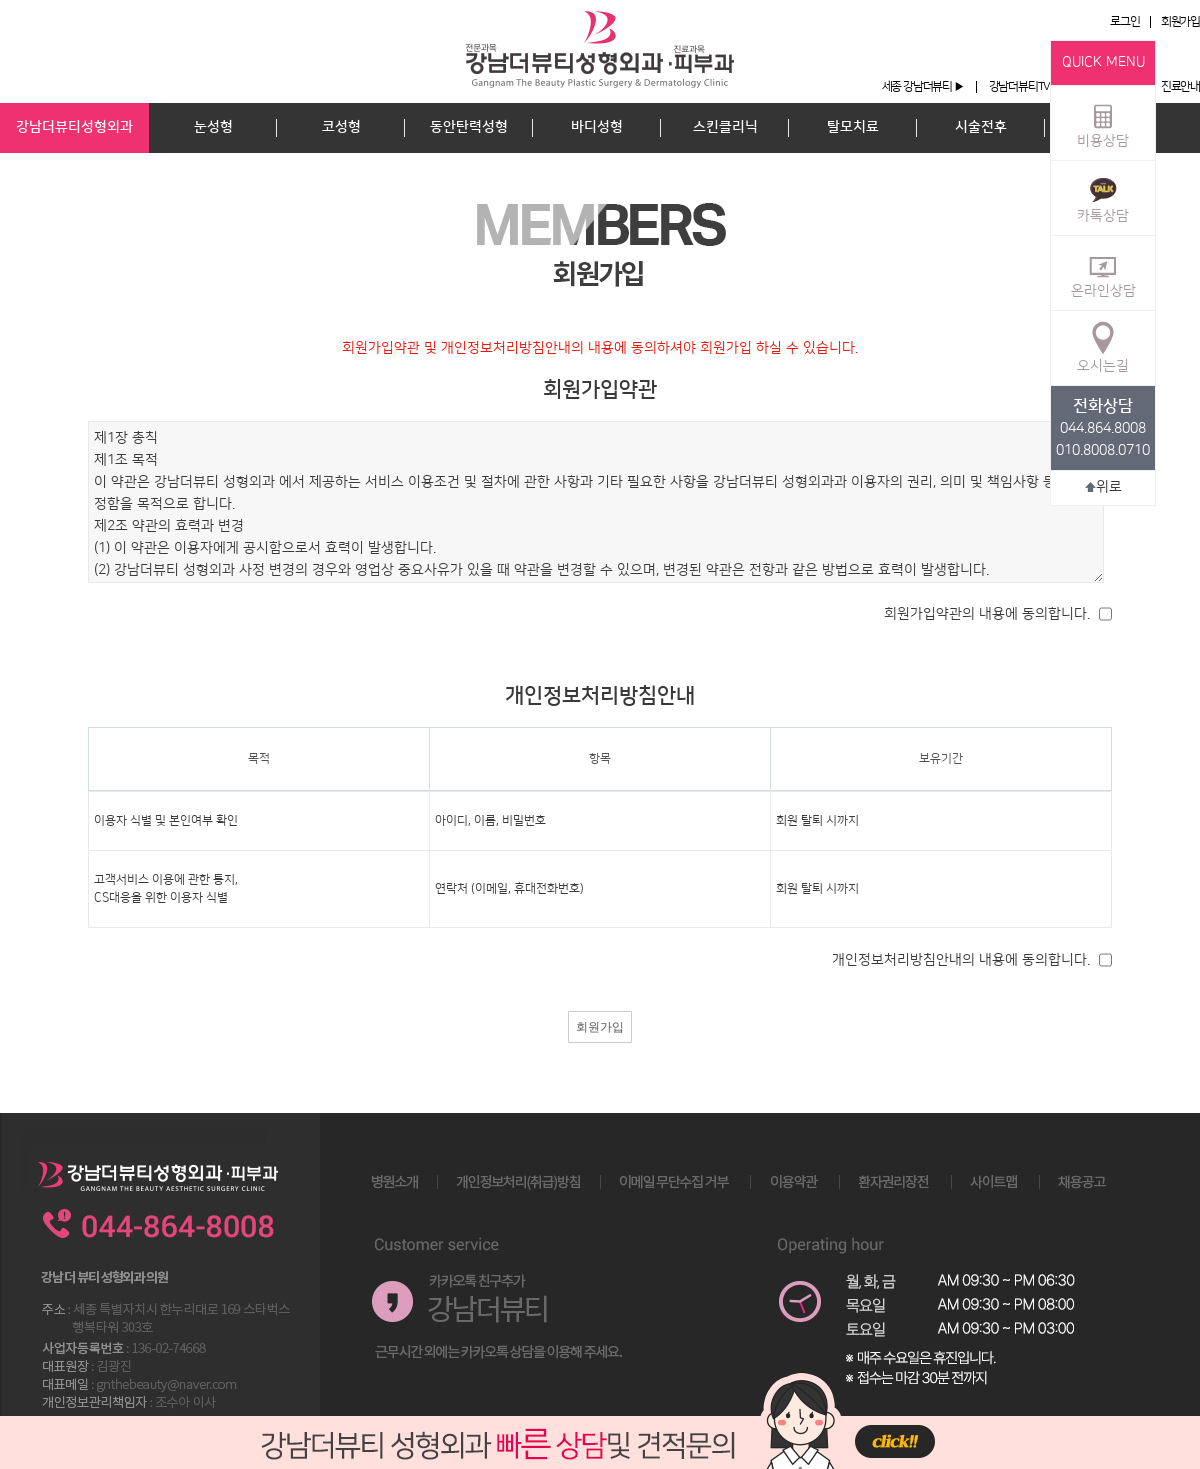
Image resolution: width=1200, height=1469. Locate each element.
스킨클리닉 (725, 127)
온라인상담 (1103, 272)
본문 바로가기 (0, 0)
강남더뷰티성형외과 (74, 127)
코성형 (341, 127)
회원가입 (1180, 21)
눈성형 (213, 127)
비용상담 (1103, 122)
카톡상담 (1103, 197)
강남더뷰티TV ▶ (1025, 86)
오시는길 (1103, 347)
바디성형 (597, 127)
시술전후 (981, 127)
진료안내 (1180, 86)
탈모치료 (853, 127)
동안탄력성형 (469, 127)
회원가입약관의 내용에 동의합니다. (987, 614)
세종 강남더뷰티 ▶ (923, 86)
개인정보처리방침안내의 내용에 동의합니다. (961, 960)
